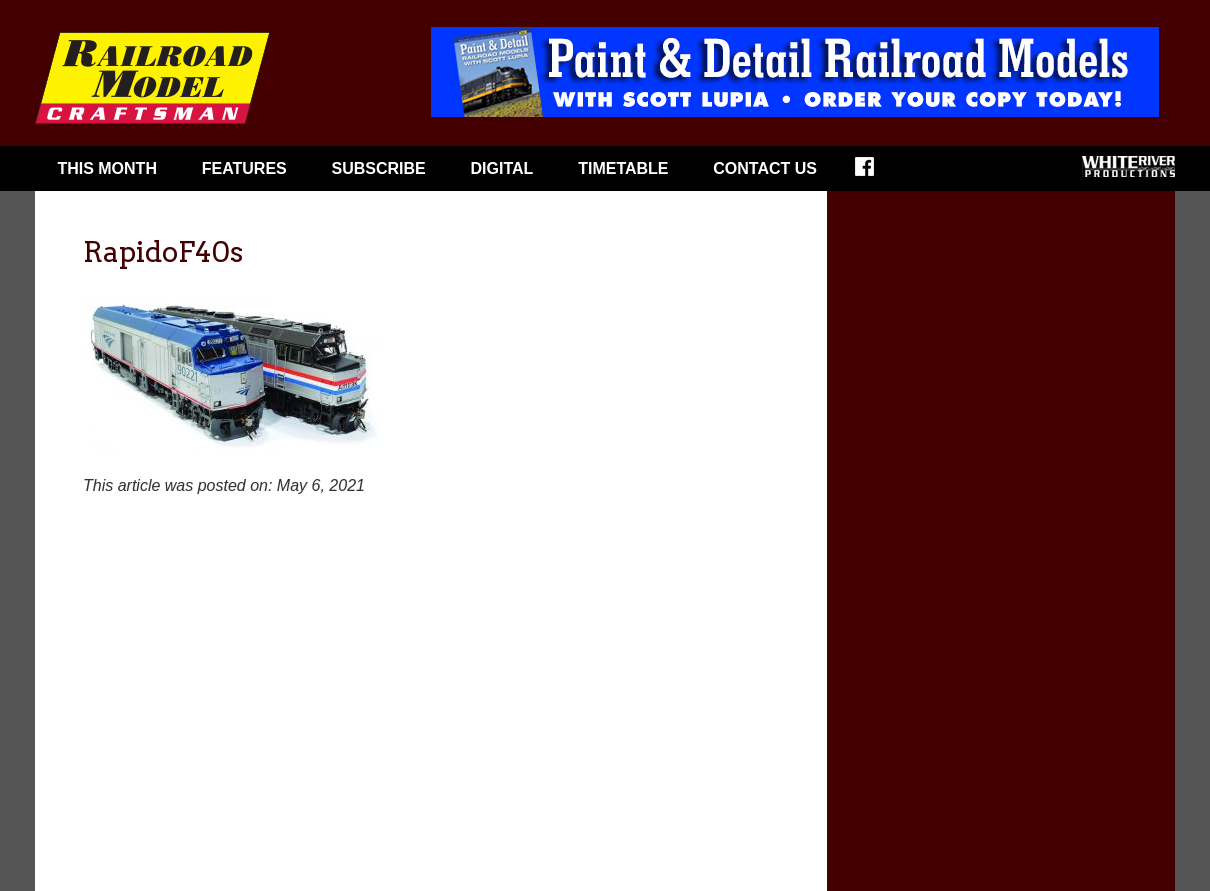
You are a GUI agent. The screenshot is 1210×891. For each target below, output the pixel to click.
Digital (502, 168)
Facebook (877, 173)
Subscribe (379, 168)
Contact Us (765, 168)
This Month (107, 168)
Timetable (623, 168)
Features (244, 168)
